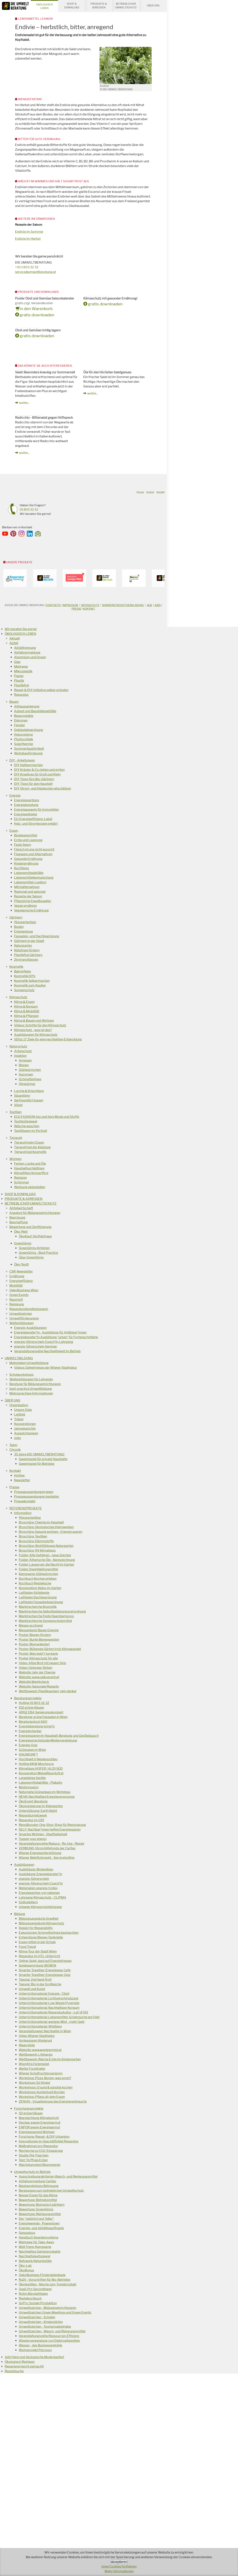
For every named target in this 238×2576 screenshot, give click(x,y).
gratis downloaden (34, 365)
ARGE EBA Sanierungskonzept (41, 1912)
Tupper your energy (33, 2039)
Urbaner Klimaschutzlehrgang (40, 2107)
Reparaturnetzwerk (33, 2015)
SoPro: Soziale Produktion (38, 2503)
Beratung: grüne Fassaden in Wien (43, 1917)
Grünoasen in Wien (32, 1950)
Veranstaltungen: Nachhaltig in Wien (45, 2231)
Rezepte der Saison (28, 1096)
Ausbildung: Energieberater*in (40, 2074)
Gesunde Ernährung (28, 1059)
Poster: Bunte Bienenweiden (39, 1840)
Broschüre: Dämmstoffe (36, 1741)
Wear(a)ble (27, 2245)
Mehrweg (21, 867)
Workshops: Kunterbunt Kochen (42, 2292)
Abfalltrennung (25, 848)
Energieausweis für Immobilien (36, 1010)
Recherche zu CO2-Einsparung (41, 2351)
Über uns (153, 5)
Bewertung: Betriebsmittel (38, 2400)
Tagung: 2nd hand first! (35, 2180)
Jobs (157, 805)
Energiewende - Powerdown (39, 2423)
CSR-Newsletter (21, 1471)
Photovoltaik (23, 939)
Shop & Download (71, 5)
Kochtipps (21, 1068)
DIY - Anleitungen (22, 960)
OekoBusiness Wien (23, 1490)
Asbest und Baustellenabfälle (35, 911)
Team (13, 1645)
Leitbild (19, 1614)
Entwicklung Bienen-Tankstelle (41, 2137)
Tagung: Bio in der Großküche (40, 2184)
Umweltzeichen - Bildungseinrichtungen (47, 2508)
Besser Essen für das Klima (38, 2395)
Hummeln (26, 1274)
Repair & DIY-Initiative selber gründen (41, 890)
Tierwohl (15, 1338)
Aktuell (14, 838)
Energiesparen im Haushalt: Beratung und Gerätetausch (59, 1936)
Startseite (53, 805)
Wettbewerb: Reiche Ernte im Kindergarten (50, 2259)
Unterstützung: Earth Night (38, 2011)
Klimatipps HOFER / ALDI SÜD (41, 1968)
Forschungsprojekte (28, 2308)
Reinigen (20, 1378)
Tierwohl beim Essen (29, 1342)
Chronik (15, 1650)
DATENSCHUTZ (90, 805)
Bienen (24, 1265)
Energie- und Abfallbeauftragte (41, 2428)
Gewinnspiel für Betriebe (36, 1664)
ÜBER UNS (12, 1600)
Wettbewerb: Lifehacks (36, 2255)
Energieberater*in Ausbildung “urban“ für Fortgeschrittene (56, 1537)
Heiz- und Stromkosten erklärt (36, 1024)
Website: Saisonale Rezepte (39, 1886)
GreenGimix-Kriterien (34, 1448)
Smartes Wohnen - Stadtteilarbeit (43, 2034)
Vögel (18, 1305)
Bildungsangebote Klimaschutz (41, 2123)
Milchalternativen (26, 1087)
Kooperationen (25, 1624)
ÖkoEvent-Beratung (33, 2001)
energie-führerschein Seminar (35, 1546)
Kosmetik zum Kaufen (30, 1185)
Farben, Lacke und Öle (30, 1364)
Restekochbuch (30, 2498)
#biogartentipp (25, 1122)
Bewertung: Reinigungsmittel (40, 2414)
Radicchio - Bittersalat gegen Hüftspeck (44, 618)
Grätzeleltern (28, 2102)
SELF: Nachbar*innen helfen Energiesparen (50, 2029)
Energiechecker (30, 1931)
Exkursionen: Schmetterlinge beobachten (49, 2133)
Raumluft (16, 1500)
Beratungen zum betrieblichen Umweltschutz (51, 2391)
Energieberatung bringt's (37, 1926)
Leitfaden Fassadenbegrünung (41, 1802)
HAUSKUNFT (28, 1954)
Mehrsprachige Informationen (31, 1593)
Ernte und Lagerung (28, 1040)
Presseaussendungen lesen (33, 1692)
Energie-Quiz (28, 1945)
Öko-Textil (21, 1464)
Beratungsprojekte (27, 1898)
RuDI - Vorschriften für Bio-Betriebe (44, 2480)
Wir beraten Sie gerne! (21, 829)
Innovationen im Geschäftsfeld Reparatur (49, 2341)
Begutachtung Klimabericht (39, 2318)
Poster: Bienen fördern (35, 1835)
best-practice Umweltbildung (30, 1589)
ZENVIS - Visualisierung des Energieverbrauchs (53, 2301)
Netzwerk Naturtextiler (35, 2461)
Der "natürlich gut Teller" (36, 2419)
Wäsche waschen (26, 1326)
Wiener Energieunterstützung (40, 2053)
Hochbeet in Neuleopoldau (38, 1959)
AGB (149, 805)
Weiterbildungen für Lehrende (31, 1579)
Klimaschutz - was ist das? (33, 1230)
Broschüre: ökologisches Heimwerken (46, 1727)
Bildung (19, 2114)
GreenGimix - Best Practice (38, 1453)
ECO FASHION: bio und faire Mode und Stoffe (46, 1317)
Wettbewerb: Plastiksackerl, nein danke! (47, 1891)
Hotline (19, 1675)
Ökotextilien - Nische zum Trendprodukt (47, 2484)
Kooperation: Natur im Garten (40, 1788)
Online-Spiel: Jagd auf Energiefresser (45, 2161)
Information (22, 1713)
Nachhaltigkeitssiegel (34, 2456)
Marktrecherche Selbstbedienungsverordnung (52, 1811)
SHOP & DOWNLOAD (20, 1394)
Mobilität (16, 1485)
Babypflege (22, 1171)
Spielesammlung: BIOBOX (37, 2165)
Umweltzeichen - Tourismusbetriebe (45, 2527)
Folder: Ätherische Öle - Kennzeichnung (47, 1760)
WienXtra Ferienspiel (34, 2264)
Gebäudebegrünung (28, 930)
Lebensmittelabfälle (28, 1073)
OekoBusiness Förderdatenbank (42, 2475)
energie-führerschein (34, 2079)
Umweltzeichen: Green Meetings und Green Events (55, 2512)
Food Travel (27, 2147)
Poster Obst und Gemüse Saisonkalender (44, 348)
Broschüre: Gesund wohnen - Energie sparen (50, 1732)
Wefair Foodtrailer (32, 2269)
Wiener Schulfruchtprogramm (41, 2273)
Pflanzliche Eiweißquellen (32, 1101)
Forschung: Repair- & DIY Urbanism (44, 2337)
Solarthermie (23, 944)
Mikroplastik (23, 871)
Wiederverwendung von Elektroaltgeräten (49, 2541)
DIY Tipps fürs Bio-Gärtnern (34, 979)
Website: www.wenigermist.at (40, 2250)
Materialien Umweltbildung (29, 1563)
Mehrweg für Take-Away (36, 2442)
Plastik (19, 881)
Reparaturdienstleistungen (28, 1509)
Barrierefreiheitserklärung (123, 805)
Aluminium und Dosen (30, 857)
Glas (17, 862)
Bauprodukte (23, 916)
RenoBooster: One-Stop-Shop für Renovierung (52, 2025)
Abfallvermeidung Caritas (37, 2381)
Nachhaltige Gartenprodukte (39, 2451)
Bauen (14, 902)
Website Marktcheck (34, 1882)
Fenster (19, 925)
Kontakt (89, 808)
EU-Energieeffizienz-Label (33, 1019)
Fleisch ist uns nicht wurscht (34, 1049)
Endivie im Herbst (28, 239)
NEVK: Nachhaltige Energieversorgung (47, 1997)
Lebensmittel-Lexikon (35, 19)
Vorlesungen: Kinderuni (35, 2240)
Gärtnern (15, 1117)
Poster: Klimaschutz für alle (38, 1858)
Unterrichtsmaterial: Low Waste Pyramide (49, 2203)
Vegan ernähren (25, 1106)
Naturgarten (23, 1146)
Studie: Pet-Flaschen (33, 2355)
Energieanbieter (25, 1014)
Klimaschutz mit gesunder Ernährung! (110, 348)
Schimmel (21, 1382)
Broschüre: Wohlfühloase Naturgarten (46, 1746)
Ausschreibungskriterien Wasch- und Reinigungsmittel (58, 2376)
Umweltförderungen (24, 1518)
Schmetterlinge (30, 1279)
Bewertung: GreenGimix (36, 2409)
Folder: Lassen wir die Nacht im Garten (46, 1765)
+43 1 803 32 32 (26, 267)
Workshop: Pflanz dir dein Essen (42, 2297)
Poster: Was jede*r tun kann (38, 1854)
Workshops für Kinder (34, 2283)
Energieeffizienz (21, 1481)
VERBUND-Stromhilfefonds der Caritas (47, 2048)
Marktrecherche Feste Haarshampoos (46, 1816)
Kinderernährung (26, 1063)
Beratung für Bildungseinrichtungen (35, 1584)
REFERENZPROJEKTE (25, 1708)
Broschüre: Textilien (33, 1736)
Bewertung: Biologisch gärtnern (41, 2405)
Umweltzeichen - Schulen (37, 2517)
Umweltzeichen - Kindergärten (41, 2522)
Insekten (20, 1256)
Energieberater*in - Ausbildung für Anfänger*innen (50, 1532)
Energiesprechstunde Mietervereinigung (48, 1940)
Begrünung (17, 1417)
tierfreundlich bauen (28, 1300)
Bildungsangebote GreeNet (38, 2119)
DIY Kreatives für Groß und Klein (37, 974)
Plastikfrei (21, 885)
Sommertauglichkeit (29, 949)
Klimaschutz (18, 1197)
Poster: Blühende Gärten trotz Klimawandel (50, 1849)
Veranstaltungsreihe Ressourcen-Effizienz (49, 2536)
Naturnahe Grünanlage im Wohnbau (44, 1992)
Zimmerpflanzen (26, 1160)
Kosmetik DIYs (24, 1176)
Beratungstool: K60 (33, 1922)
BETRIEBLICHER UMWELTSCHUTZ (30, 1403)
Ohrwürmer (27, 1284)
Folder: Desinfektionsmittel (38, 1769)
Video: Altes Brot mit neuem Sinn (42, 1863)
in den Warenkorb (34, 358)
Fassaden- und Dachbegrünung (36, 1136)
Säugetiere (22, 1296)
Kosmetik (16, 1167)
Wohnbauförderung (28, 953)
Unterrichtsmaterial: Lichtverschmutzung (48, 2198)
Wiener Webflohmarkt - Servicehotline (46, 2058)
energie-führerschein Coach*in (41, 2083)
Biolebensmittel (25, 1035)
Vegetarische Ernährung (31, 1110)
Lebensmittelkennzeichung (34, 1078)
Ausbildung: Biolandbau (36, 2069)
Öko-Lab (25, 2466)
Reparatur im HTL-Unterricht (39, 2156)
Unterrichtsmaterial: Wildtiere (40, 2226)
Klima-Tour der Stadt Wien (38, 2151)
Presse (76, 808)
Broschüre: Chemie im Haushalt (41, 1722)
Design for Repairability (36, 2128)
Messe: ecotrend (31, 1825)
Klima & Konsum (26, 1206)
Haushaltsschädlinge (29, 1368)
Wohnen (15, 1359)
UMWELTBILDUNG (19, 1558)
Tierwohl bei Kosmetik (30, 1352)
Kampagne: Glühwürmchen (38, 1774)
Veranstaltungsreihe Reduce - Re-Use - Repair (51, 2044)
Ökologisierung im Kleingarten (41, 2006)
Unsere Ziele (23, 1610)
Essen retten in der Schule (37, 2142)
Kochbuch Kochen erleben (37, 1779)
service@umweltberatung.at (35, 272)
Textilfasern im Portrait (30, 1331)
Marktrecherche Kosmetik (38, 1807)
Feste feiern (22, 1045)
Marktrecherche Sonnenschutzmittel (45, 1821)
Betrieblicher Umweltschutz (126, 5)
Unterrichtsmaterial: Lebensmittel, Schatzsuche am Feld (59, 2217)
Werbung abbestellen (29, 1387)
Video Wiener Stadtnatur (37, 2236)
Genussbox (27, 2433)
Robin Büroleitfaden (33, 2494)
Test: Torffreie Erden (33, 2360)
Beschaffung (18, 1422)
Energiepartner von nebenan (39, 2093)
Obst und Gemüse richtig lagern (38, 430)
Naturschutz (18, 1246)
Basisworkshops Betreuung (39, 2386)
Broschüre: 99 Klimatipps (37, 1750)
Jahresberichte (25, 1629)
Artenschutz (23, 1251)
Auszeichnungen (26, 1633)
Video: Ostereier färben (35, 1868)
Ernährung (16, 1476)
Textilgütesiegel (25, 1321)
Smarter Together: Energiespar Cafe (45, 2170)
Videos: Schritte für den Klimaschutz (40, 1225)
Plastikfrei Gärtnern (28, 1155)
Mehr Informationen (119, 2571)
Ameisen (25, 1260)
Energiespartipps (26, 1000)
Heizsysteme (23, 934)
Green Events (19, 1495)
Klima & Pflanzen (26, 1216)
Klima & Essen (24, 1202)
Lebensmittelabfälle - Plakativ (40, 1983)
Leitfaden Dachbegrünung (38, 1797)
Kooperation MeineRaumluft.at (41, 1973)
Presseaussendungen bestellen (36, 1697)
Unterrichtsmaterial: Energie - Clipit (44, 2194)
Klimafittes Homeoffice (31, 1373)
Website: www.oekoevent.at (39, 1877)
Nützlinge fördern (26, 1150)
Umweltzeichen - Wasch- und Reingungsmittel (52, 2531)
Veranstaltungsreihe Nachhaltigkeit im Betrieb (47, 1551)
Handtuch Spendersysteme (38, 2437)
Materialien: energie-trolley (38, 2088)
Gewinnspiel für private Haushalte (43, 1659)
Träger (19, 1619)
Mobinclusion (28, 1987)
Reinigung (16, 1504)
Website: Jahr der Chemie (37, 1872)
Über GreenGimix (31, 1457)
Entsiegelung (23, 1131)
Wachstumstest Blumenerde (39, 2365)
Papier (19, 876)
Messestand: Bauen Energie (39, 1830)
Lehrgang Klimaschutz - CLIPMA (42, 2097)
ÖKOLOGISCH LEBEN (20, 834)
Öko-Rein (21, 1432)
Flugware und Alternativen (33, 1054)
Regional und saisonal (30, 1092)
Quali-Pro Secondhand (35, 2489)
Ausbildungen (24, 2065)
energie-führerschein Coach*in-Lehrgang (43, 1542)
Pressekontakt (24, 1701)
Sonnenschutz (24, 1190)
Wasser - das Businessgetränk (40, 2545)
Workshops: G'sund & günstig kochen (45, 2287)
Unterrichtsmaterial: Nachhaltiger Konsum (49, 2208)
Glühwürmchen (30, 1270)
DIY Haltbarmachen (28, 965)
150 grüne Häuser (31, 1908)
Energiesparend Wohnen (37, 2332)
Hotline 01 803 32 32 (34, 1903)
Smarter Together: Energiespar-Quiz (45, 2175)
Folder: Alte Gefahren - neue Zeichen (45, 1755)
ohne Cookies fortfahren (119, 2566)
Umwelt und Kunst (32, 2189)
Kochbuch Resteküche (35, 1783)
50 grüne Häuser (31, 2313)
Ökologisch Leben (44, 6)
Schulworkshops (21, 1575)
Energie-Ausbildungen (30, 1528)
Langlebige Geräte (32, 1978)
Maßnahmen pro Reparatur (38, 2346)
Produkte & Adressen (98, 5)
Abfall (13, 843)
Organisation (18, 1605)
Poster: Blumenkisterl (34, 1844)
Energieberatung (26, 1005)
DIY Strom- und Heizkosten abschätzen (42, 988)
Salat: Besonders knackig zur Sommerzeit (45, 522)
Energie (15, 995)
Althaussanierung (26, 906)
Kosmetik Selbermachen (32, 1181)
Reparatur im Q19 (31, 2020)
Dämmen (21, 920)
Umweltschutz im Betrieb (32, 2372)
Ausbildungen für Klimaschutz (35, 1235)
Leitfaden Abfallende (34, 1793)
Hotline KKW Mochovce (36, 1964)
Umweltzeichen (20, 1514)
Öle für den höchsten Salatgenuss (107, 522)
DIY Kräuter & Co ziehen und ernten (39, 970)
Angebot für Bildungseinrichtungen (34, 1413)
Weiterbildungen (21, 1523)
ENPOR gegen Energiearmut (39, 2327)
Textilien (15, 1312)
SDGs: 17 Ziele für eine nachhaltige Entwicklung (48, 1239)
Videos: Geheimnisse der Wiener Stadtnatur (45, 1568)
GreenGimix (22, 1443)
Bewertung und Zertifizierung (30, 1427)
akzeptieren (119, 2561)
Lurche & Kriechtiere (29, 1291)
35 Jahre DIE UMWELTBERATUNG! (39, 1654)
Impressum (70, 805)
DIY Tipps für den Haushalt (33, 984)
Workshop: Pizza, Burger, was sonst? (45, 2278)
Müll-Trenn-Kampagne (35, 2447)
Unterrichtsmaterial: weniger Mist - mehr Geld (51, 2222)
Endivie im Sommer (29, 231)
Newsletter (22, 1680)
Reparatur (21, 895)
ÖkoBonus (26, 2470)
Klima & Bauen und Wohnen (34, 1221)
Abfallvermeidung (27, 852)
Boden (19, 1127)
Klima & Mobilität (26, 1211)
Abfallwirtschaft (21, 1408)
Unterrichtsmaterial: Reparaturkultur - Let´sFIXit (53, 2212)
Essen (13, 1031)
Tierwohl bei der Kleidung (32, 1347)
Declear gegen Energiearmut (39, 2323)
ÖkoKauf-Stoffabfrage (35, 1436)
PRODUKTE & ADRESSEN (23, 1399)
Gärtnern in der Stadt (29, 1141)
